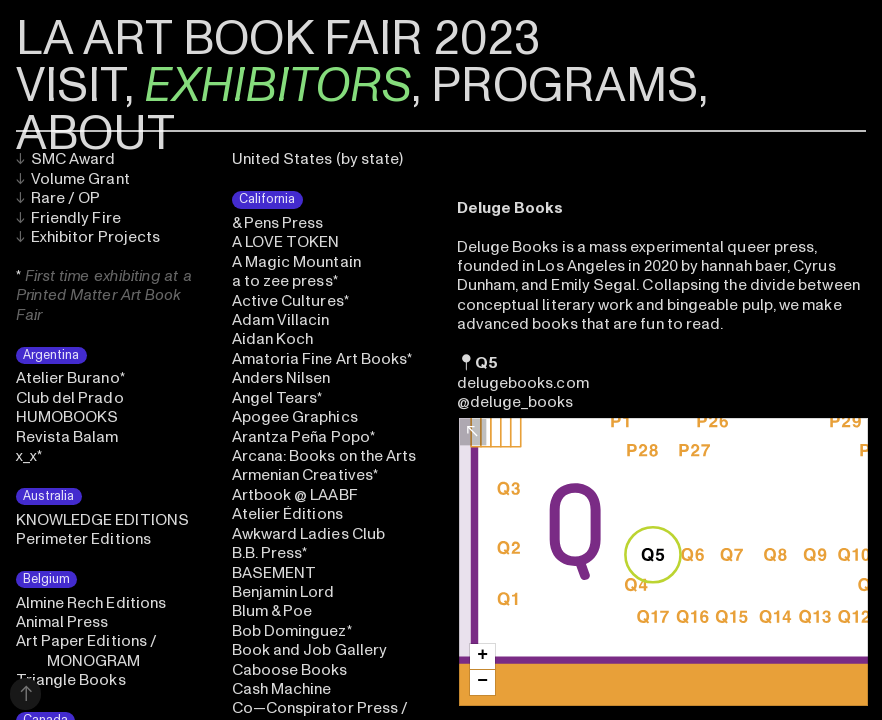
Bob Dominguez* (292, 631)
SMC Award (66, 159)
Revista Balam (67, 437)
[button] (482, 656)
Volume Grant (73, 179)
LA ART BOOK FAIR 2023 (278, 39)
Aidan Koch (273, 339)
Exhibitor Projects (88, 237)
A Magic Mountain (296, 262)
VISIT (70, 86)
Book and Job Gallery (310, 650)
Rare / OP (58, 198)
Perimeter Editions (83, 539)
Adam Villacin (281, 320)
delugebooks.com (523, 383)
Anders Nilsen (281, 378)
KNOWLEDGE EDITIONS (102, 520)
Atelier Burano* (70, 378)
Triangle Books (71, 680)
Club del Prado (70, 398)
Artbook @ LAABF (295, 495)
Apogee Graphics (295, 417)
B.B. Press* (270, 553)
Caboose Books (290, 670)
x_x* (29, 456)
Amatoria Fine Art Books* (322, 359)
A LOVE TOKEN (286, 242)
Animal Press (62, 622)
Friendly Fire (68, 218)
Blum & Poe (272, 611)
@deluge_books (515, 402)
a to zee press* (285, 281)
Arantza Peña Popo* (303, 437)
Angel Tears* (277, 398)
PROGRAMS (564, 86)
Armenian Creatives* (305, 475)
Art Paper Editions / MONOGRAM (87, 650)
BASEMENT (274, 573)
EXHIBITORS (277, 86)
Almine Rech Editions (91, 603)
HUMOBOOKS (67, 417)
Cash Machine (282, 689)
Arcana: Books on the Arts (324, 456)
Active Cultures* (290, 301)
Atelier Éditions (287, 514)
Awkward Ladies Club (308, 534)
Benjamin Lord (283, 592)
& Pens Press (278, 223)
